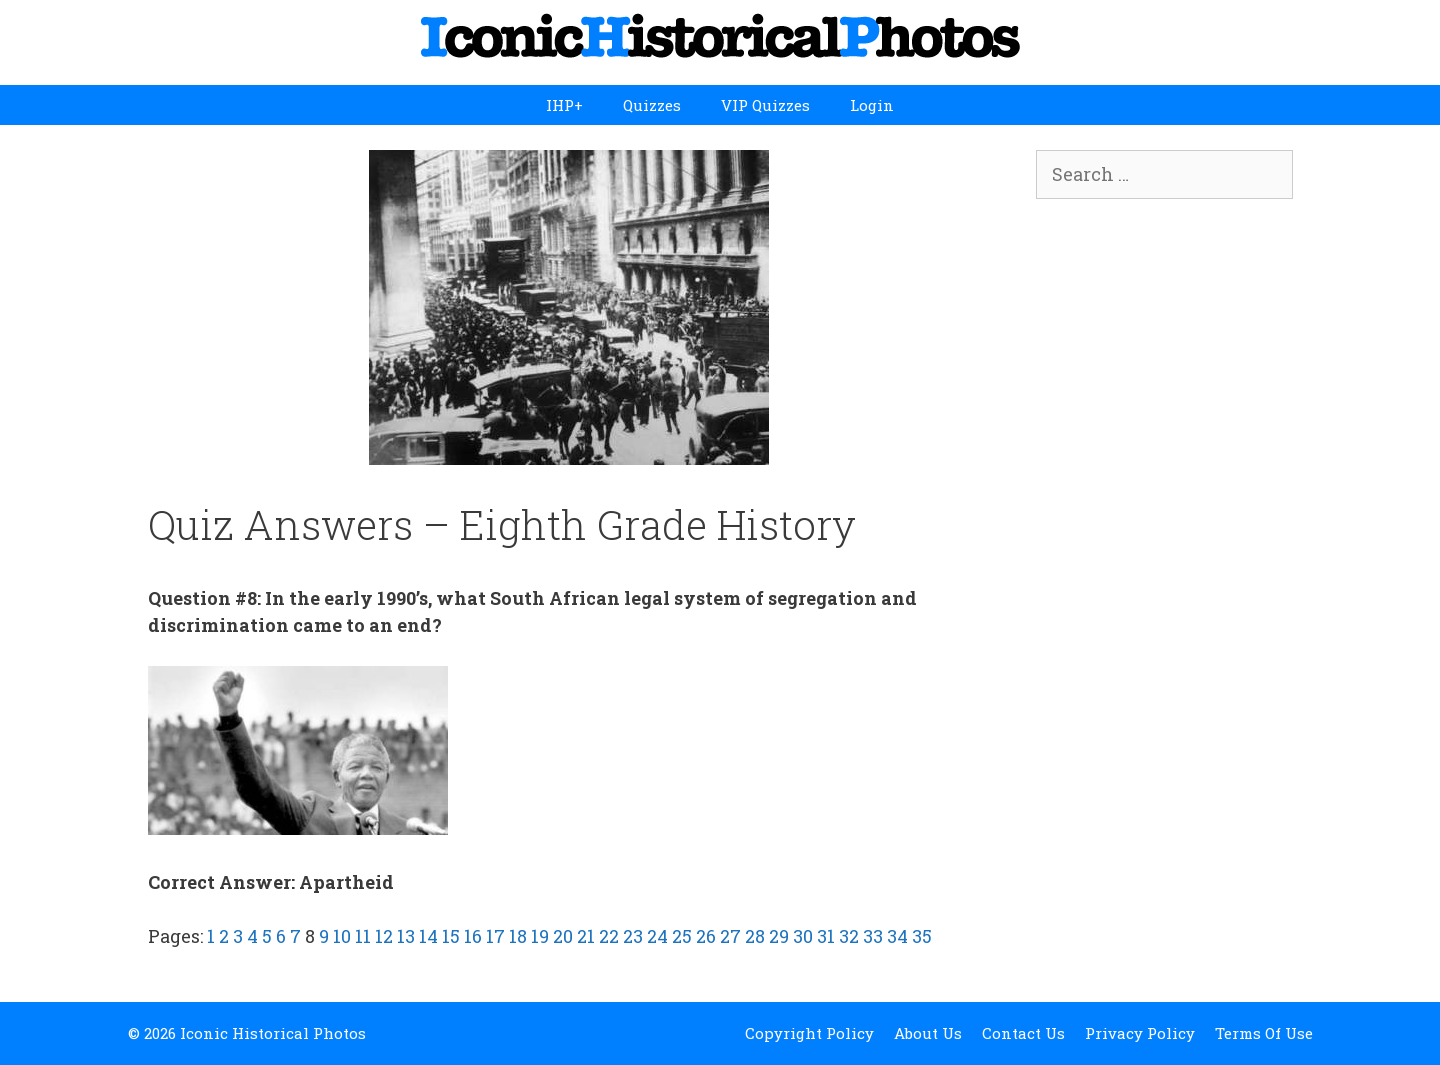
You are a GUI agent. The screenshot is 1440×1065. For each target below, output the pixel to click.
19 (540, 936)
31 (826, 936)
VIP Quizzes (765, 105)
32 (849, 936)
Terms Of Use (1264, 1033)
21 (586, 936)
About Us (928, 1033)
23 (633, 936)
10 (342, 936)
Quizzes (652, 105)
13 (406, 936)
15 (451, 936)
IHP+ (564, 105)
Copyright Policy (809, 1033)
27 (730, 936)
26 (706, 936)
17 (495, 936)
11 (363, 936)
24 (657, 936)
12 (384, 936)
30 (803, 936)
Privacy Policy (1140, 1033)
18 (518, 936)
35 (922, 936)
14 (428, 936)
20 (563, 936)
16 (473, 936)
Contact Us (1023, 1033)
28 (755, 936)
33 (873, 936)
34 (897, 936)
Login (872, 105)
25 (682, 936)
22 (609, 936)
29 (779, 936)
